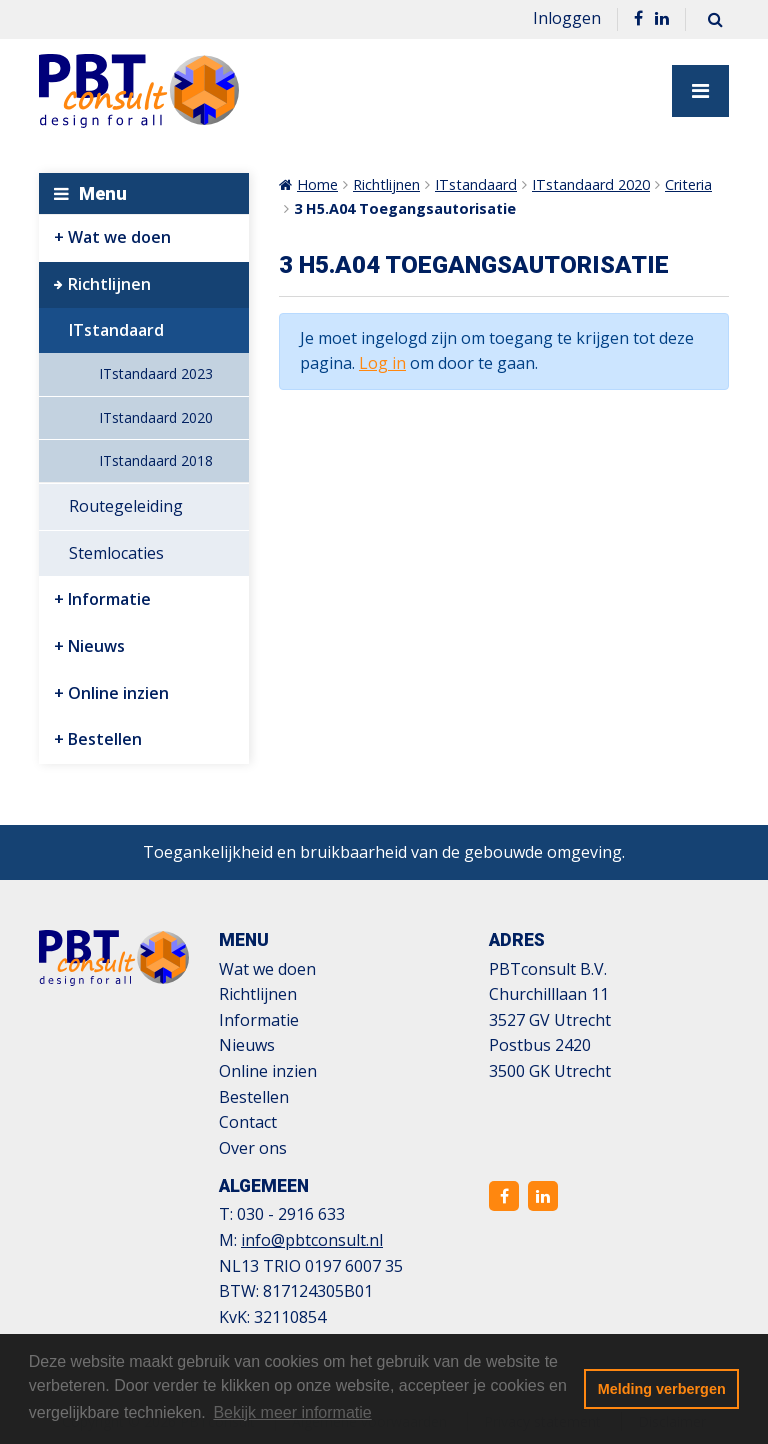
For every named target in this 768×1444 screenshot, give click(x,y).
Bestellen (105, 739)
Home (317, 184)
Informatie (109, 599)
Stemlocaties (116, 553)
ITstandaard (116, 330)
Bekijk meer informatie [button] (292, 1412)
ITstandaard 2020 (156, 417)
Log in (382, 363)
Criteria (688, 184)
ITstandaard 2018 (156, 460)
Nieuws (96, 646)
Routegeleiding (126, 506)
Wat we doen (119, 237)
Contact (248, 1122)
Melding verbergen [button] (662, 1389)
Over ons (253, 1148)
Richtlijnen (109, 284)
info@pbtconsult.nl (312, 1240)
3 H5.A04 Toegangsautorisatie (405, 208)
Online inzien (118, 693)
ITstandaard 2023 (156, 373)
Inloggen (567, 18)
